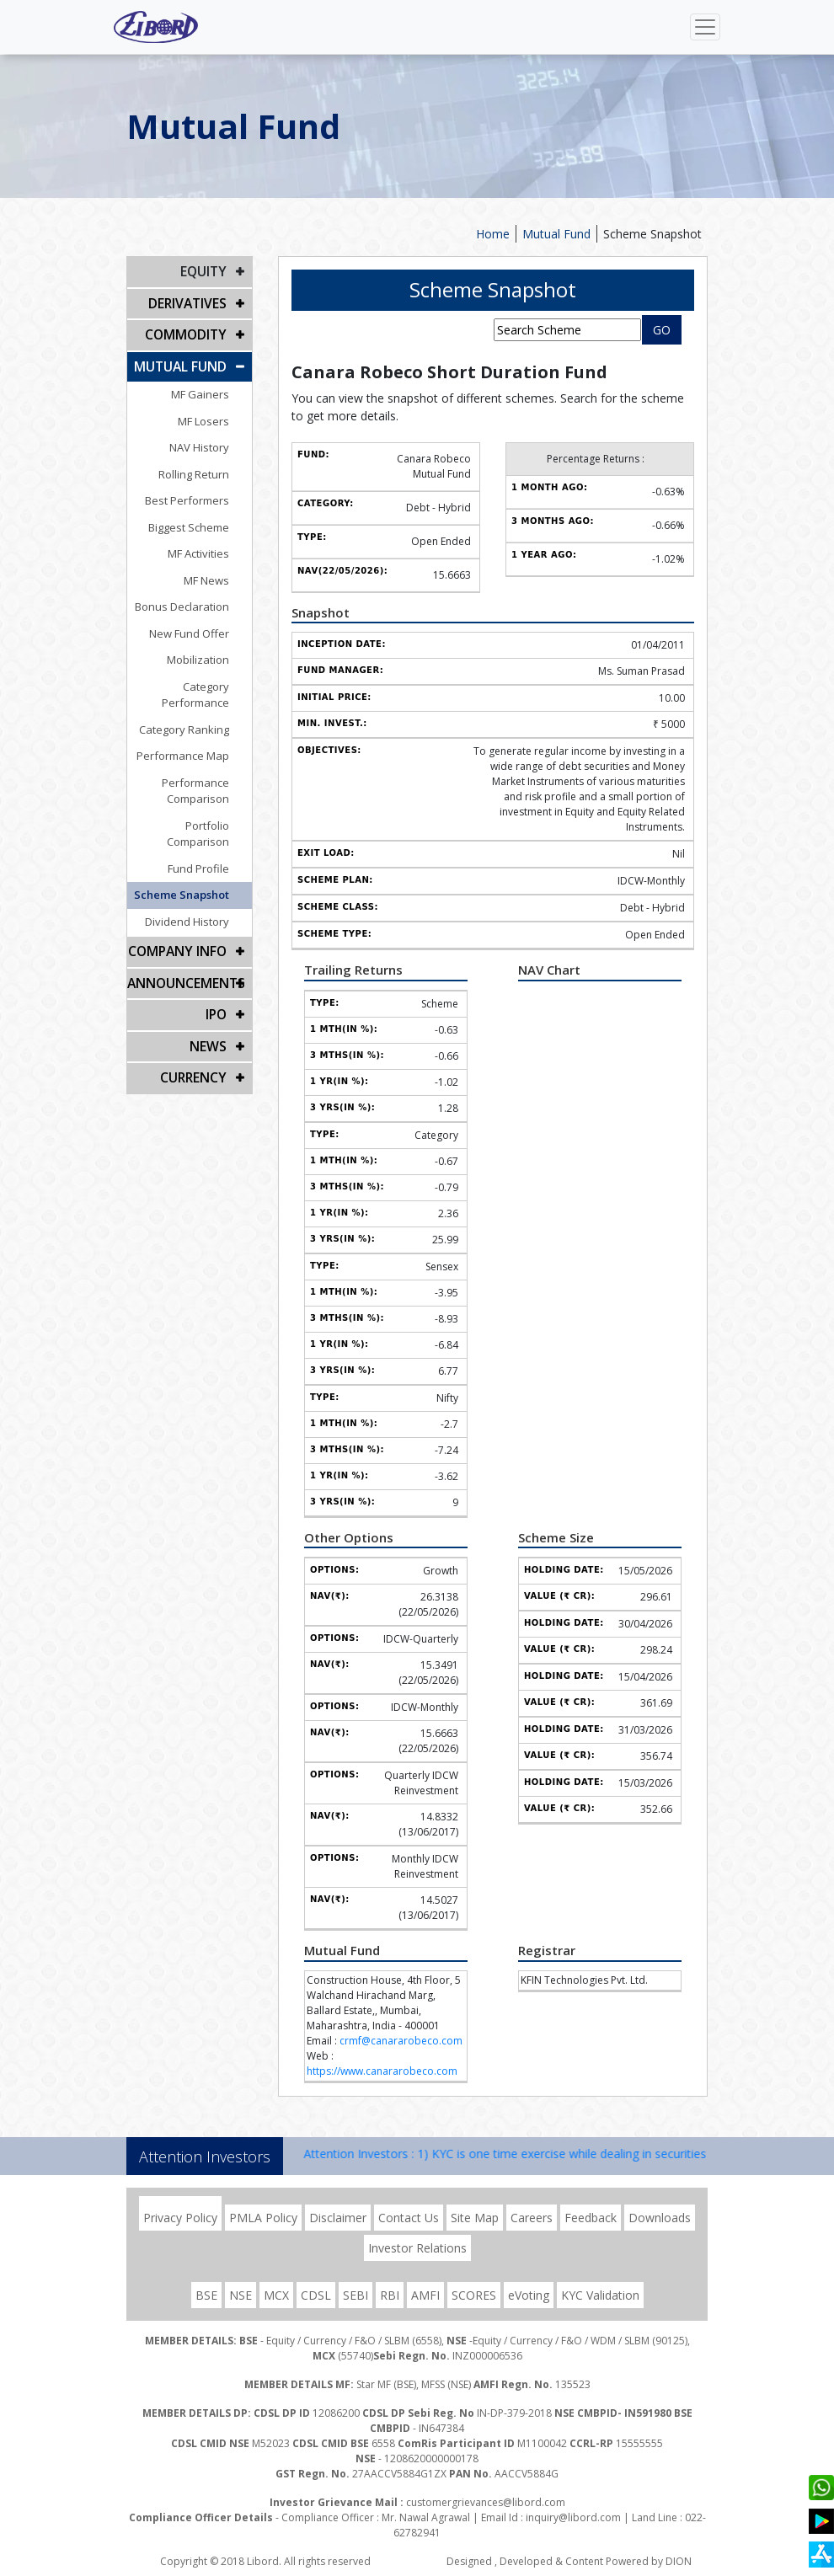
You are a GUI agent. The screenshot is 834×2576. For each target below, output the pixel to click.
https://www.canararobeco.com (382, 2071)
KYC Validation (600, 2295)
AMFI (425, 2295)
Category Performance (185, 678)
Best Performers (201, 492)
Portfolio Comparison (189, 800)
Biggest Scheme (203, 518)
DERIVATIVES (189, 300)
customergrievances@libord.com (485, 2502)
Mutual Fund (556, 234)
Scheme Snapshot (652, 234)
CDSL (316, 2295)
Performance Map (197, 731)
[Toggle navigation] (705, 26)
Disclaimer (337, 2218)
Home (493, 234)
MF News (220, 572)
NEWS (210, 998)
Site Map (475, 2218)
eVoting (528, 2295)
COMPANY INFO (182, 909)
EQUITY (205, 271)
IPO (217, 968)
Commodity (189, 330)
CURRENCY (196, 1027)
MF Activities (212, 545)
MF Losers (217, 412)
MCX (276, 2295)
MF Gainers (214, 385)
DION (679, 2561)
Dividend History (201, 880)
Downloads (659, 2218)
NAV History (213, 438)
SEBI (355, 2295)
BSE (206, 2295)
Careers (532, 2218)
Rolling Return (208, 465)
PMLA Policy (263, 2218)
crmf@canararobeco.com (400, 2041)
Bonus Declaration (196, 598)
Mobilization (212, 651)
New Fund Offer (203, 625)
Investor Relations (417, 2248)
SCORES (474, 2295)
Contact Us (408, 2218)
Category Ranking (198, 704)
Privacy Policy (180, 2218)
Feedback (590, 2218)
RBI (389, 2295)
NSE (240, 2295)
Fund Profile (212, 827)
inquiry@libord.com (573, 2517)
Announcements (182, 939)
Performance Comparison (209, 766)
